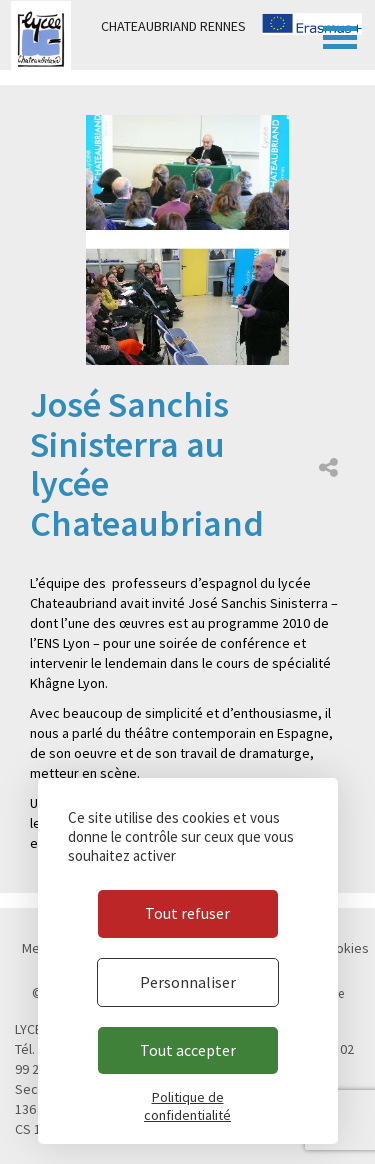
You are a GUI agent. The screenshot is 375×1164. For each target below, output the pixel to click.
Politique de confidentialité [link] (187, 1106)
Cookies (344, 948)
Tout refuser (187, 913)
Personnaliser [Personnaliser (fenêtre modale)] (188, 982)
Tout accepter (188, 1050)
